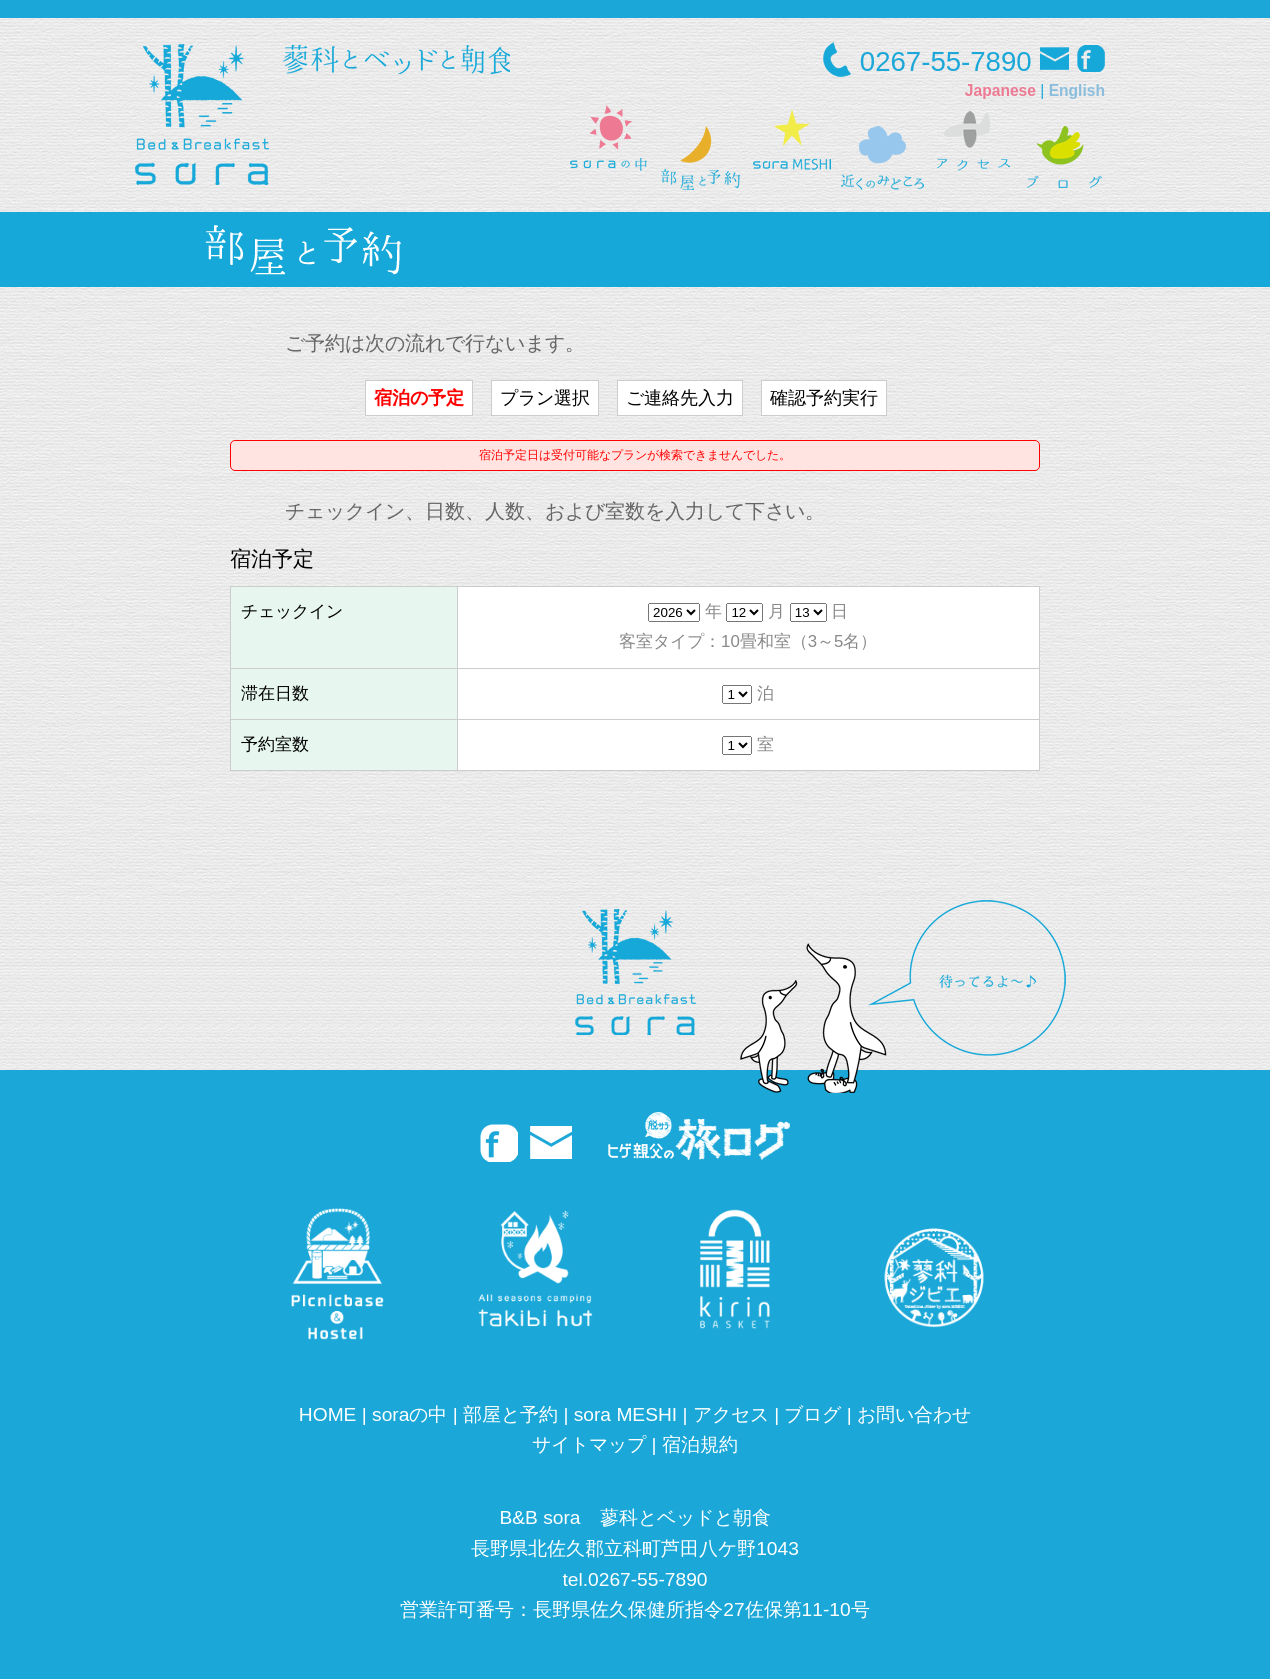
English (1077, 90)
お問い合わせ (914, 1414)
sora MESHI (625, 1414)
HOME (328, 1414)
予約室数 (275, 744)
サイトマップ (589, 1444)
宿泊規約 (700, 1444)
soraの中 (409, 1414)
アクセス (731, 1414)
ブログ (812, 1414)
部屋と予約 (510, 1414)
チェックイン (292, 611)
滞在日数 (275, 693)
